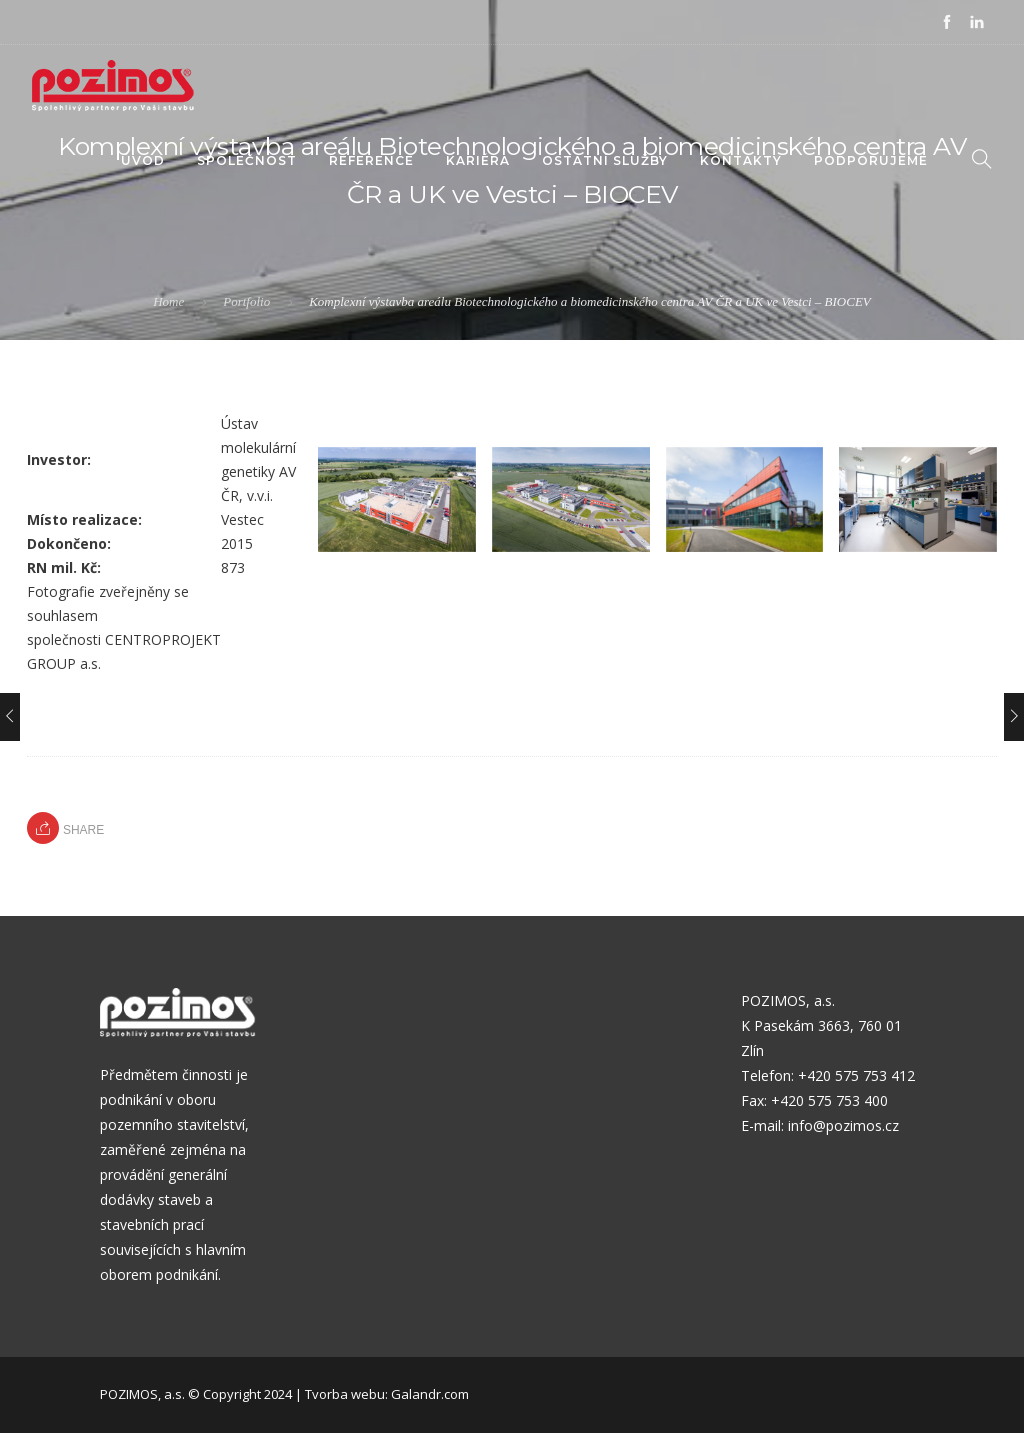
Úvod (143, 160)
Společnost (247, 160)
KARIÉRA (478, 160)
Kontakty (741, 160)
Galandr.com (430, 1394)
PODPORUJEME (871, 160)
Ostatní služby (605, 160)
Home (168, 301)
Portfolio (246, 301)
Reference (371, 160)
